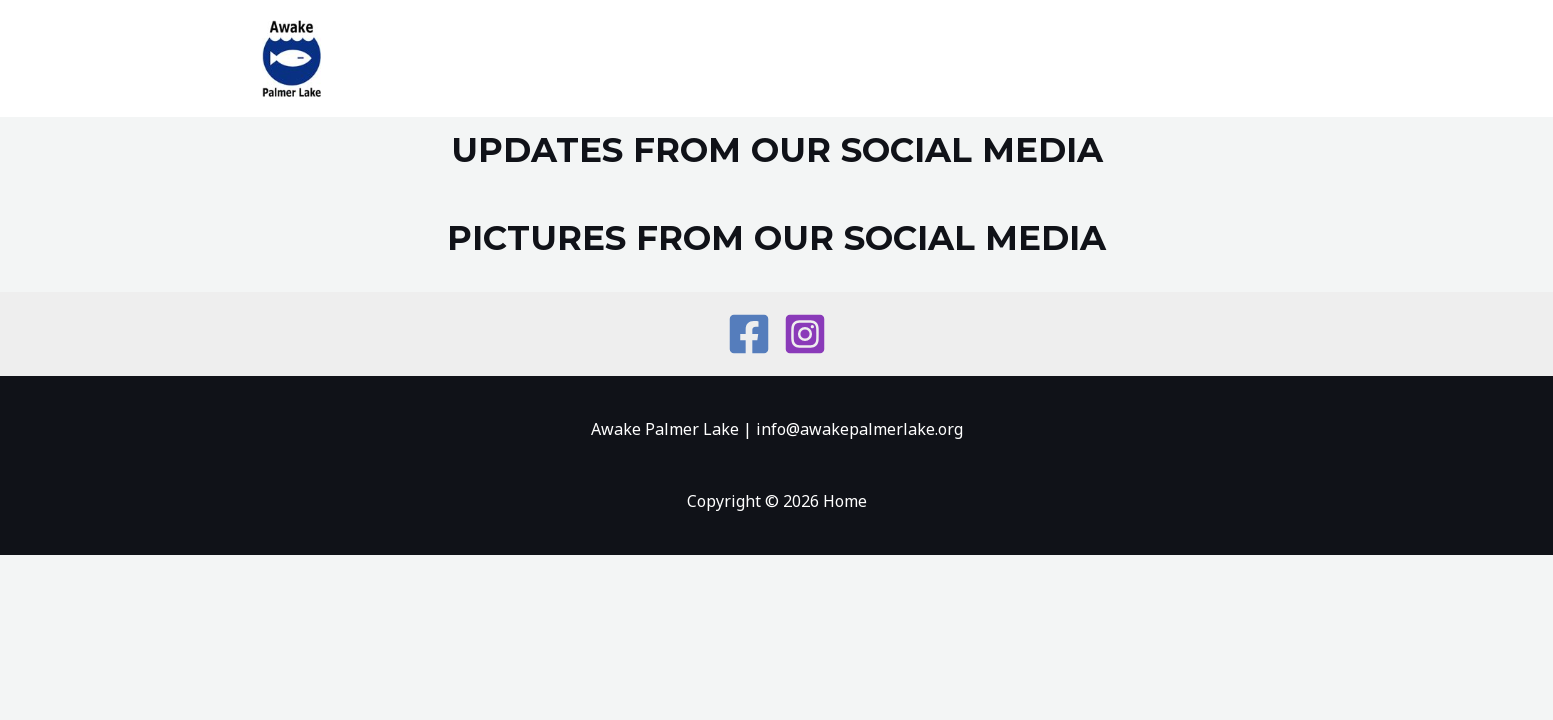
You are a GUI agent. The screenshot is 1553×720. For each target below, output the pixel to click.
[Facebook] (749, 334)
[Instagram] (805, 334)
